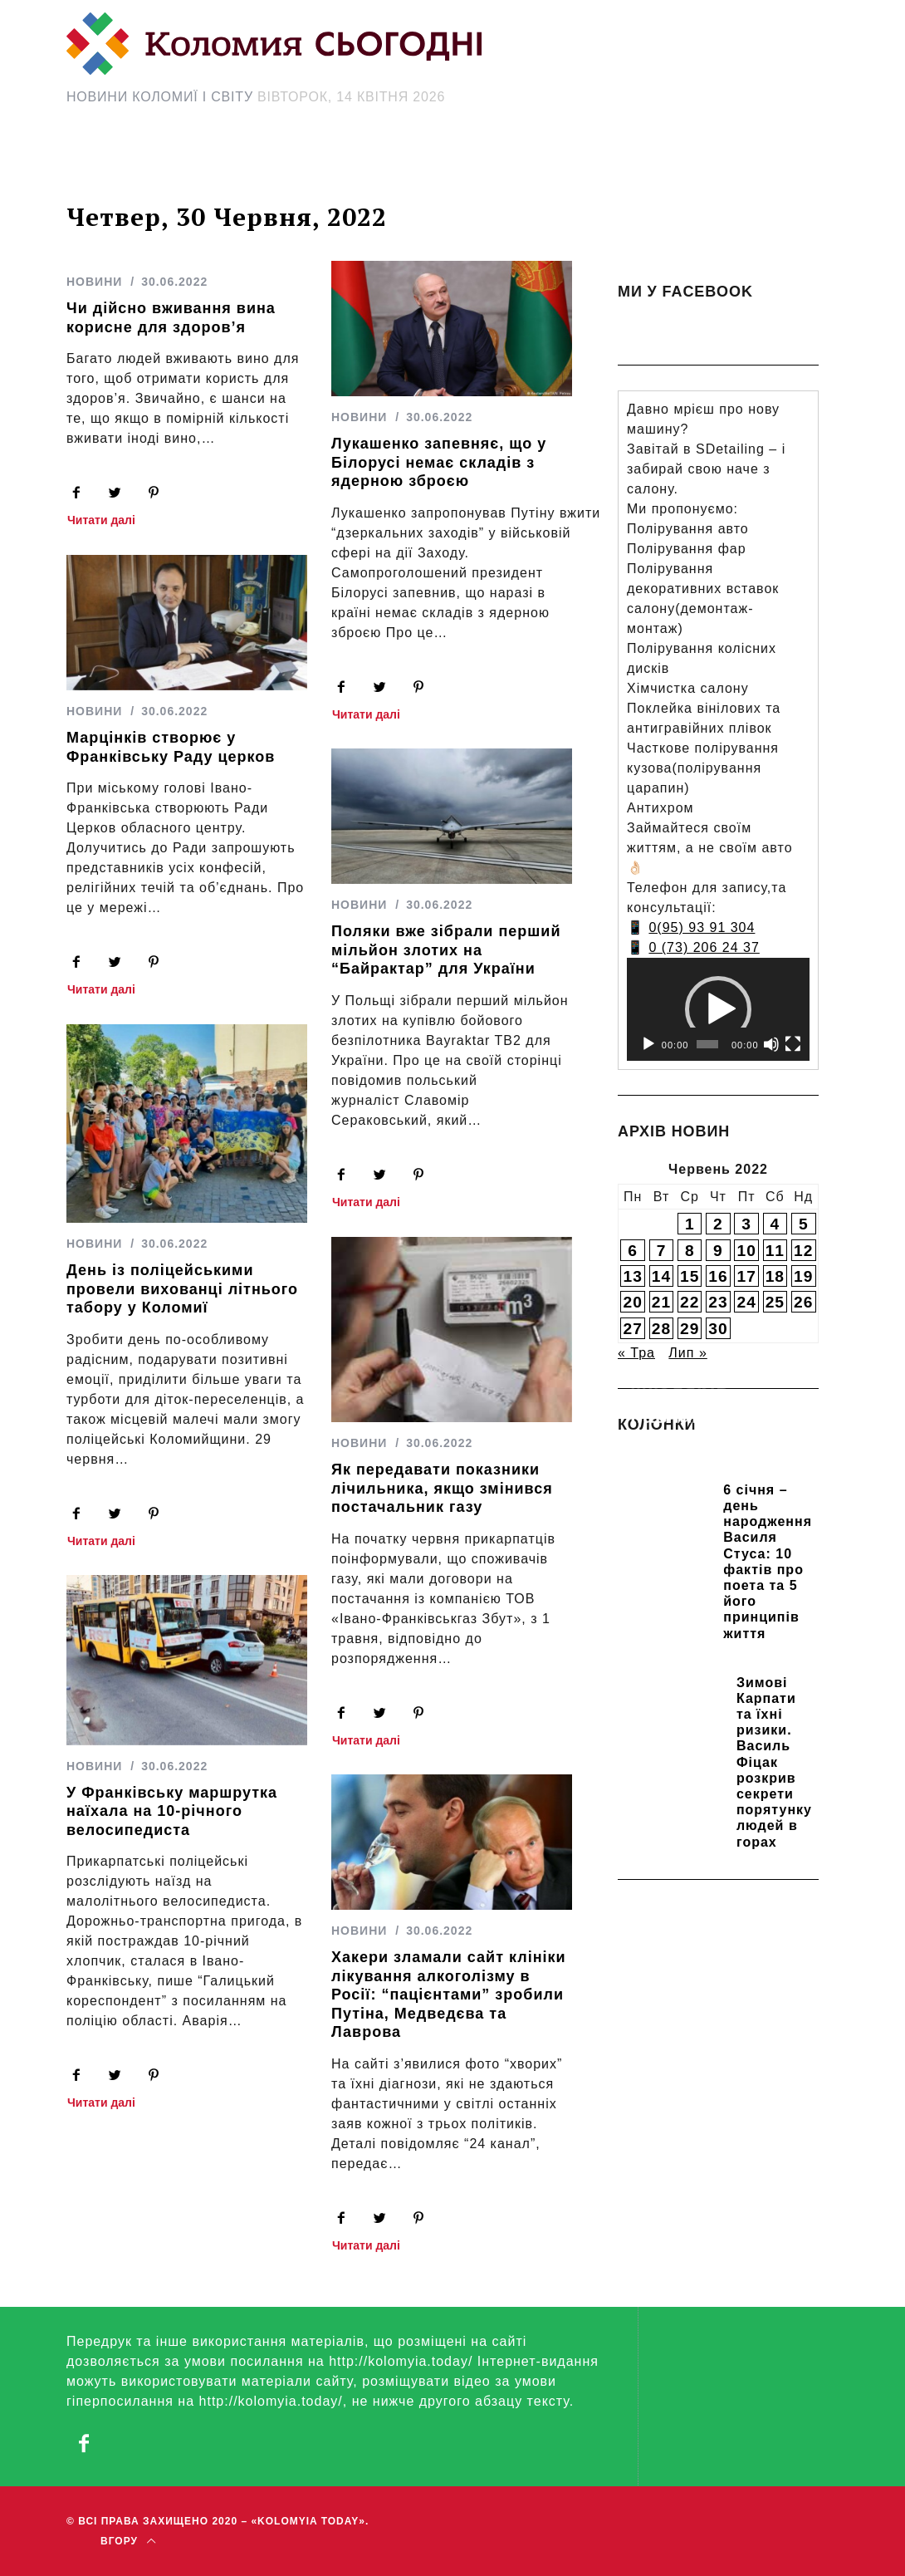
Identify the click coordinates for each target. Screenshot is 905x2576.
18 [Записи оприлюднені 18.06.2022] (775, 1276)
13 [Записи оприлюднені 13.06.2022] (633, 1276)
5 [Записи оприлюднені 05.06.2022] (804, 1224)
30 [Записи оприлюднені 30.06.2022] (717, 1328)
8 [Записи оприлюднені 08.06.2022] (690, 1250)
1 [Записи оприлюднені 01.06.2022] (690, 1224)
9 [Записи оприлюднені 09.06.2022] (718, 1250)
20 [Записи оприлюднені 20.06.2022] (633, 1302)
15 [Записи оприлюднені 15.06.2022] (689, 1276)
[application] (718, 1009)
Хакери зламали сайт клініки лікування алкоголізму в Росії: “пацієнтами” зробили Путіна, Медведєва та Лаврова (448, 1994)
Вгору (128, 2541)
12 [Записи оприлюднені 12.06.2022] (803, 1250)
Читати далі (101, 520)
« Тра (636, 1353)
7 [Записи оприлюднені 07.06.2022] (662, 1250)
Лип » (687, 1353)
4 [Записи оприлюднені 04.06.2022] (775, 1224)
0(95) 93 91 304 (701, 927)
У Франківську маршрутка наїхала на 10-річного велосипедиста (171, 1811)
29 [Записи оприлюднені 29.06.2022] (689, 1328)
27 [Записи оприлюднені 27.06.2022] (633, 1328)
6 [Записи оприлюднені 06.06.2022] (633, 1250)
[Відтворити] (648, 1044)
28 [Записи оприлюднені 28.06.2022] (661, 1328)
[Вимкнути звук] (771, 1044)
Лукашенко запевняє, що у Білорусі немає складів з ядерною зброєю (438, 462)
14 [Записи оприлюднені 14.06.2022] (661, 1276)
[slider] (707, 1044)
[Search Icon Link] (656, 164)
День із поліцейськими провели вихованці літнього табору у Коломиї (182, 1289)
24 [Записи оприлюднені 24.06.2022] (746, 1302)
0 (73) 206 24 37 (703, 947)
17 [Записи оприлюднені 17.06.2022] (746, 1276)
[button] (718, 1009)
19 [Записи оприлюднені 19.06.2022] (803, 1276)
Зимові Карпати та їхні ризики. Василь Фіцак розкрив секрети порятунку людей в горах (774, 1762)
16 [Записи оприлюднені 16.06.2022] (717, 1276)
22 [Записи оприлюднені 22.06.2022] (689, 1302)
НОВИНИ (94, 281)
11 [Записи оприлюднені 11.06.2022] (775, 1250)
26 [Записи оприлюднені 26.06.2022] (803, 1302)
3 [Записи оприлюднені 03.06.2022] (746, 1224)
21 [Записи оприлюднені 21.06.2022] (661, 1302)
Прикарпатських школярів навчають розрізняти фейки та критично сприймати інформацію (716, 1452)
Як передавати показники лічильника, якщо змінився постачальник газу (442, 1488)
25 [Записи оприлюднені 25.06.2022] (775, 1302)
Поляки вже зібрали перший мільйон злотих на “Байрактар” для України (445, 950)
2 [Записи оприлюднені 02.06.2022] (718, 1224)
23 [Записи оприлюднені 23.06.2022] (717, 1302)
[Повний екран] (793, 1044)
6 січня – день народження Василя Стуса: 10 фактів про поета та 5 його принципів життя (767, 1562)
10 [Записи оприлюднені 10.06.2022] (746, 1250)
